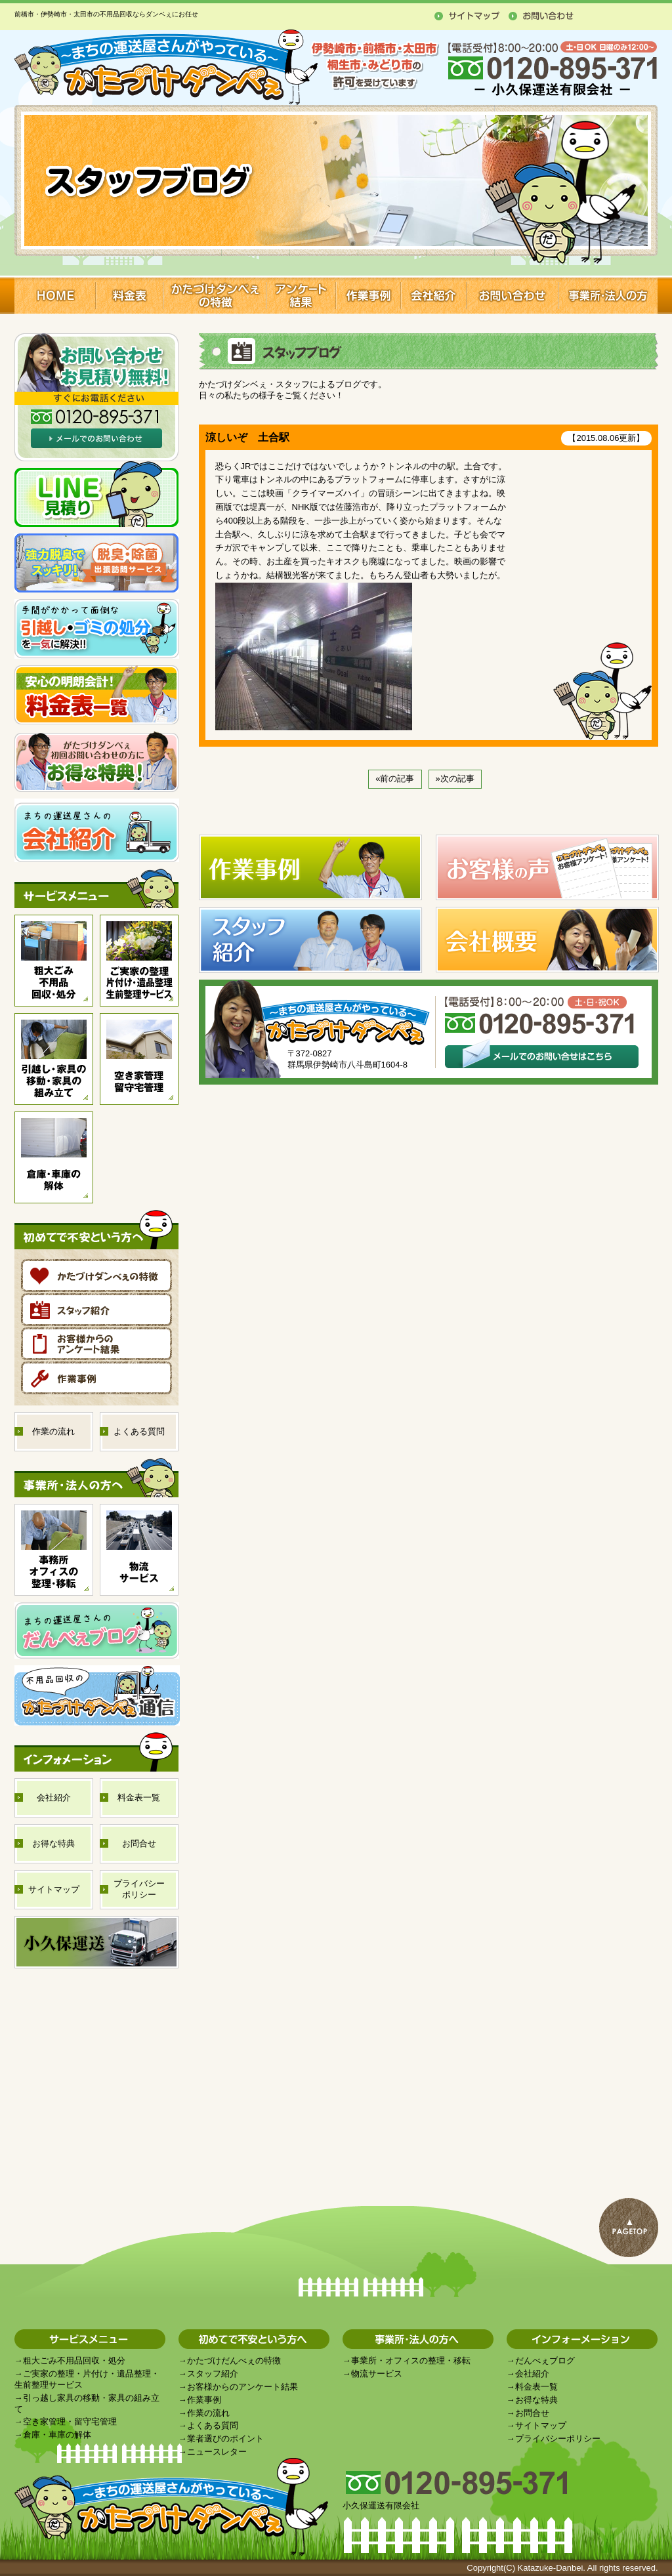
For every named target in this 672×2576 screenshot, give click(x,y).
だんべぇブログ (545, 2360)
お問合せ (532, 2413)
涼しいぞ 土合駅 (247, 437)
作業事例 (204, 2400)
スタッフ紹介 (212, 2374)
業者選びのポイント (225, 2438)
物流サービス (376, 2374)
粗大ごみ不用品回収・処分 (74, 2360)
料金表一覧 (536, 2387)
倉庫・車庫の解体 (57, 2435)
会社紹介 (532, 2374)
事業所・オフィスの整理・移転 (411, 2360)
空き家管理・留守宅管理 (70, 2421)
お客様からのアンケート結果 (242, 2387)
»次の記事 (455, 778)
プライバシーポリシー (557, 2438)
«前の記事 (394, 778)
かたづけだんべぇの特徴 (234, 2360)
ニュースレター (217, 2452)
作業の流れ (208, 2413)
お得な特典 (536, 2400)
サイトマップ (540, 2425)
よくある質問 (212, 2425)
